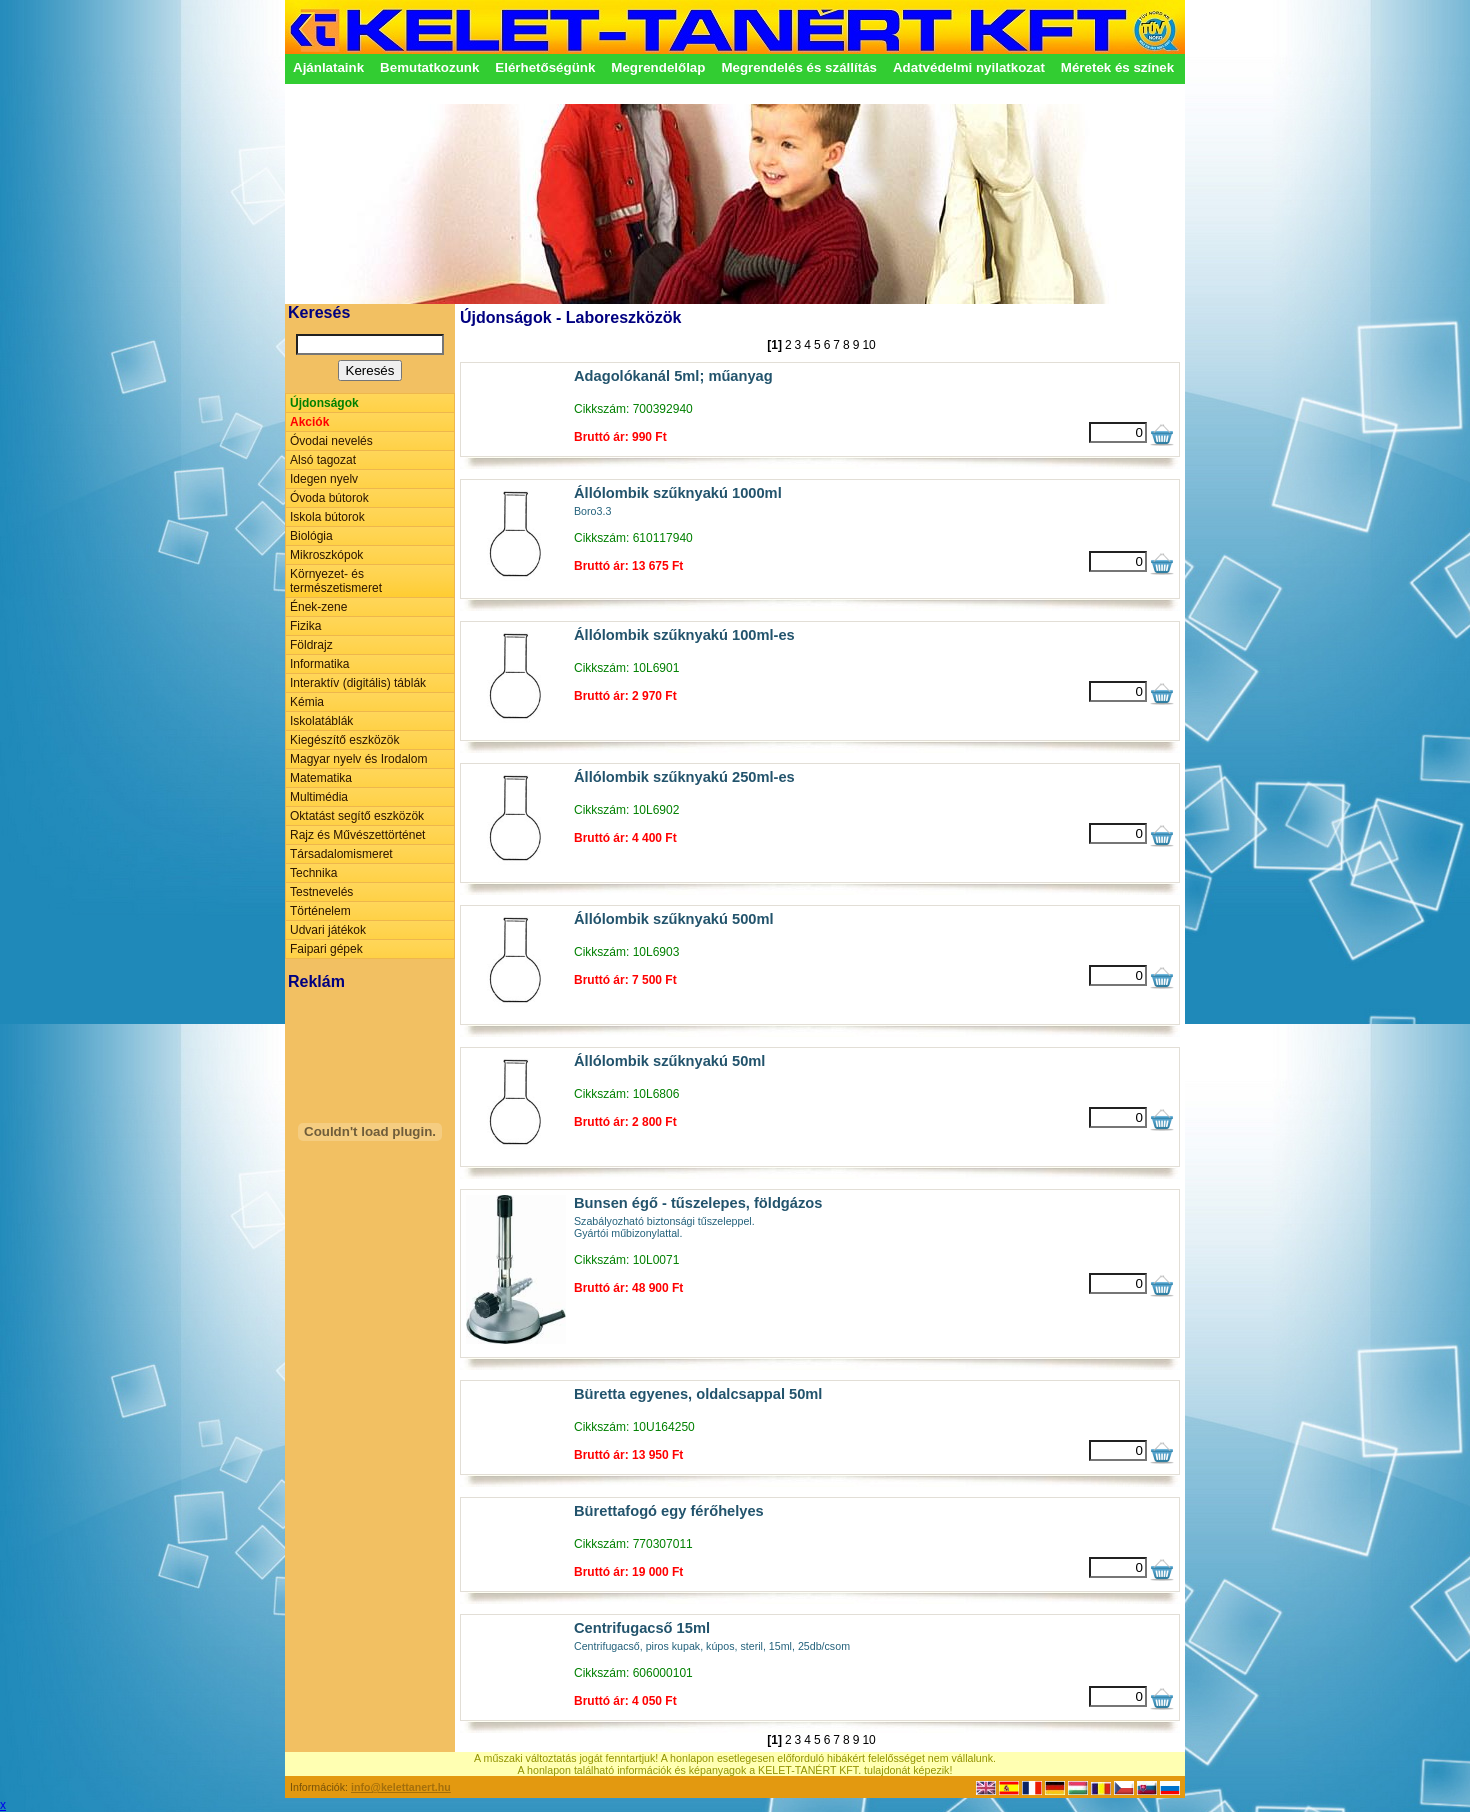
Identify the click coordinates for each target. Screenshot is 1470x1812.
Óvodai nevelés (331, 441)
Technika (313, 873)
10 (868, 345)
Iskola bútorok (327, 517)
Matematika (321, 778)
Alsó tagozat (323, 460)
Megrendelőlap (658, 67)
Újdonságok (324, 403)
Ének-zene (318, 607)
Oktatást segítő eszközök (357, 816)
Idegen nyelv (324, 479)
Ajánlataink (328, 67)
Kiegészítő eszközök (344, 740)
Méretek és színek (1117, 67)
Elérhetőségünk (545, 67)
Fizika (305, 626)
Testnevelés (321, 892)
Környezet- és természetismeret (336, 581)
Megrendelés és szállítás (799, 67)
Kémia (307, 702)
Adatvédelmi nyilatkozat (969, 67)
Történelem (320, 911)
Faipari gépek (326, 949)
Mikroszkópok (326, 555)
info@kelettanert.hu (401, 1787)
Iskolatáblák (321, 721)
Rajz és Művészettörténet (357, 835)
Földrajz (311, 645)
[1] (774, 345)
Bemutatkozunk (429, 67)
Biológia (311, 536)
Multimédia (319, 797)
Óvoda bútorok (329, 498)
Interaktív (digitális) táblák (358, 683)
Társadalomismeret (341, 854)
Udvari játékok (328, 930)
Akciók (309, 422)
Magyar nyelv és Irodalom (358, 759)
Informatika (319, 664)
